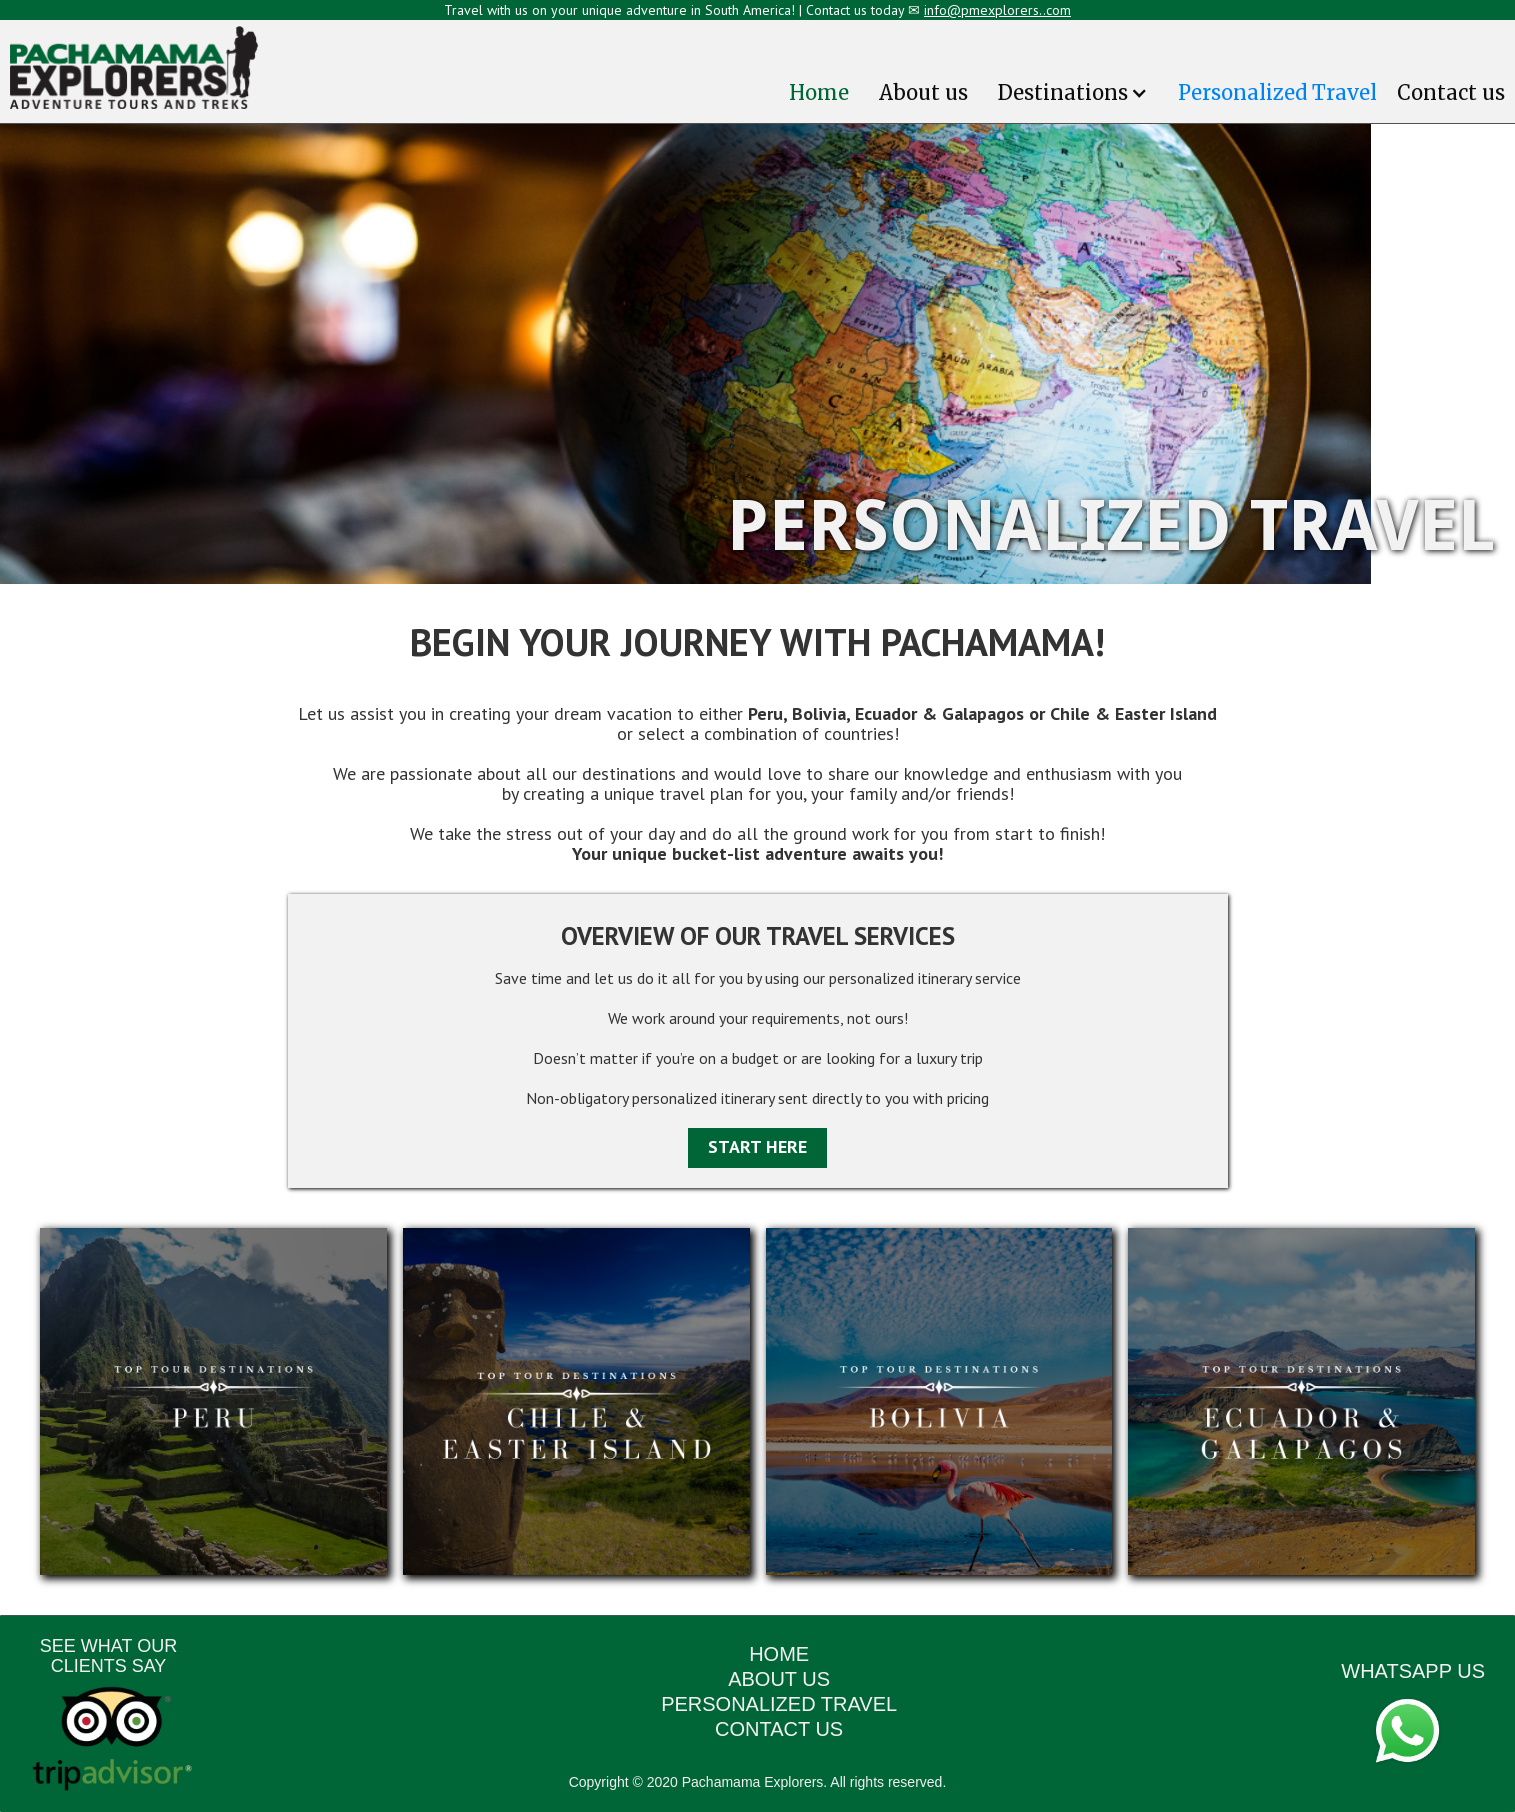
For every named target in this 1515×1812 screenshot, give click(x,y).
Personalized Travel (1277, 92)
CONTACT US (779, 1729)
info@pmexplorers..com (997, 10)
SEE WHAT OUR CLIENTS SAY (108, 1656)
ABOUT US (779, 1679)
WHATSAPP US (1413, 1671)
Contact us (1451, 92)
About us (923, 92)
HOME (779, 1654)
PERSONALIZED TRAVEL (779, 1704)
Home (819, 92)
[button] (1073, 93)
